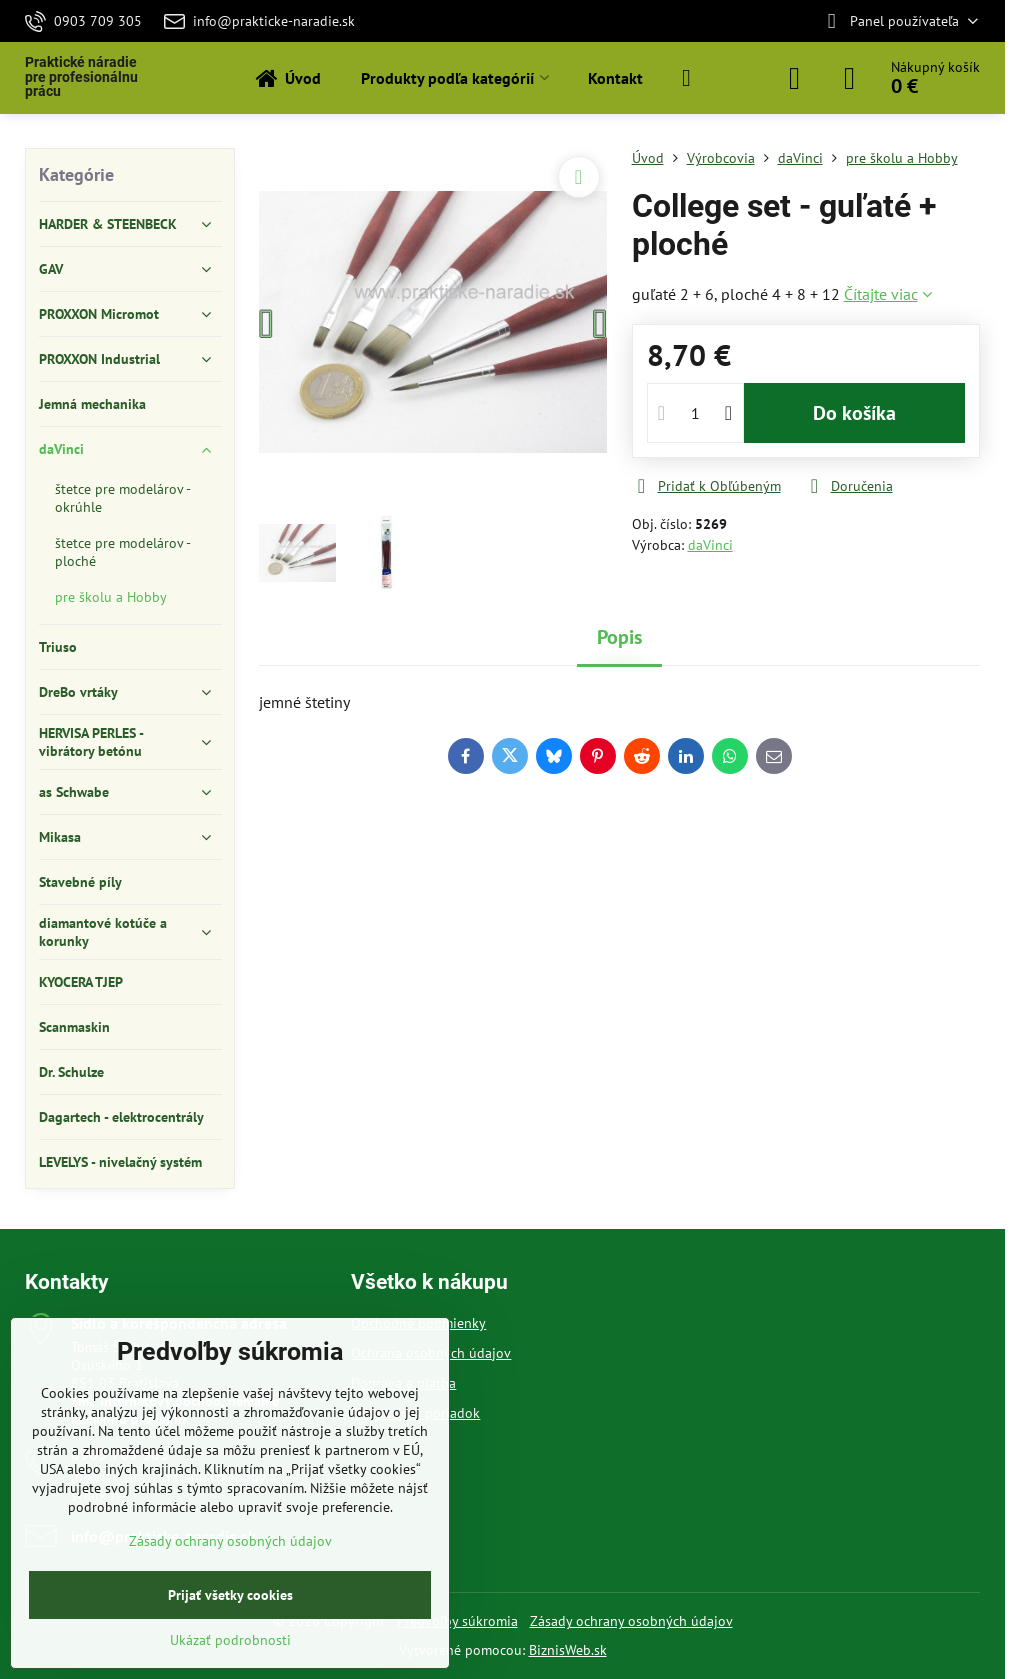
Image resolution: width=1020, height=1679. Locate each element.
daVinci (710, 545)
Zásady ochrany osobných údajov (631, 1621)
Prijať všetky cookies (230, 1595)
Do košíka (854, 413)
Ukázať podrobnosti (230, 1640)
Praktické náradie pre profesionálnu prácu (81, 77)
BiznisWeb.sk (568, 1650)
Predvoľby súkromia (457, 1621)
